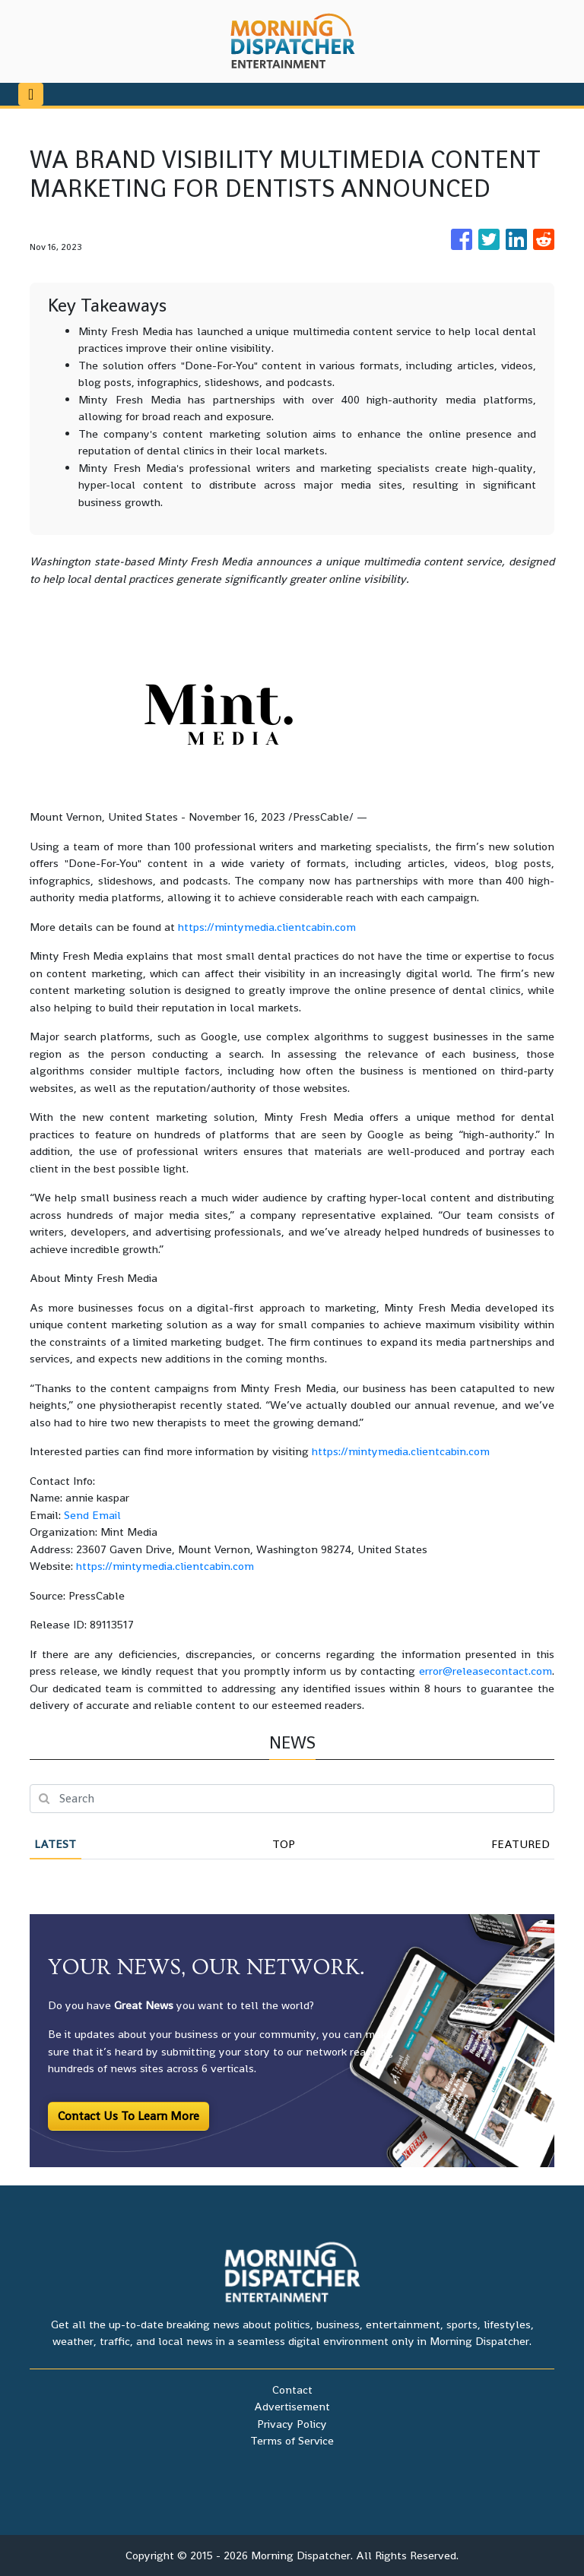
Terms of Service (292, 2440)
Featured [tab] (520, 1844)
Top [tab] (283, 1844)
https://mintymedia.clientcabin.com (267, 926)
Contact (292, 2389)
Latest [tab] (55, 1844)
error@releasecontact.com (485, 1670)
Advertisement (292, 2406)
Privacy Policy (292, 2423)
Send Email (92, 1515)
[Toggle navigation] (30, 94)
